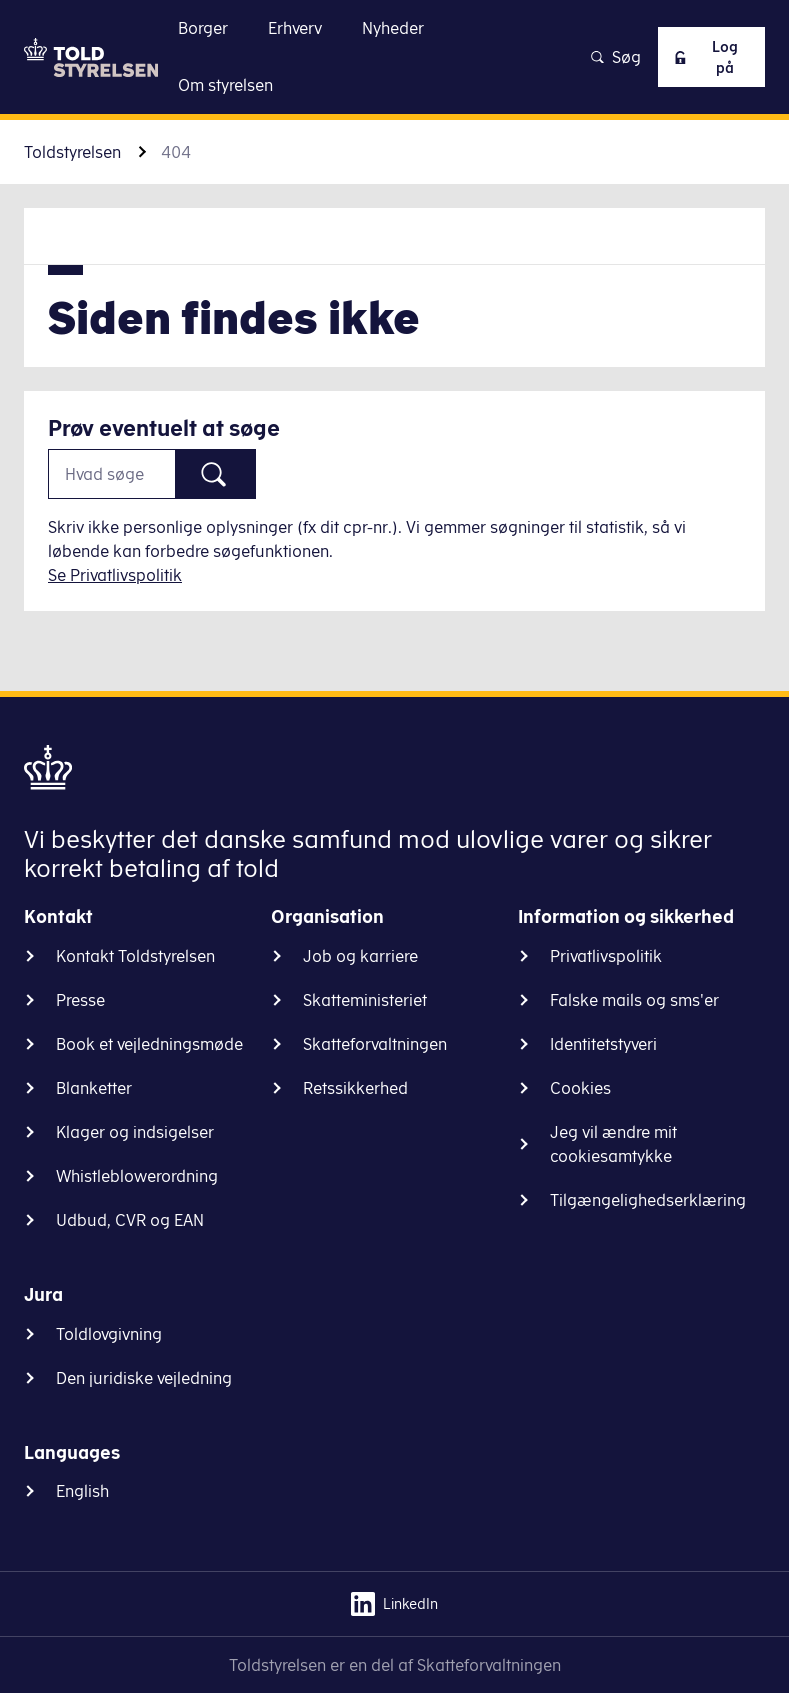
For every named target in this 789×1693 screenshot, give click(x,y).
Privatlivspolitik (606, 956)
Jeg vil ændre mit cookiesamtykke (613, 1144)
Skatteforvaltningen (375, 1044)
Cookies (580, 1088)
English (82, 1491)
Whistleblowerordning (137, 1176)
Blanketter (94, 1088)
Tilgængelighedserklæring (648, 1200)
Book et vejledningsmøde (149, 1044)
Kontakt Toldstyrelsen (135, 956)
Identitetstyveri (603, 1044)
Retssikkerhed (355, 1088)
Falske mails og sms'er (634, 1000)
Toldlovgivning (109, 1334)
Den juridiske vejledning (144, 1378)
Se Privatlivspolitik (115, 575)
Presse (80, 1000)
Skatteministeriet (365, 1000)
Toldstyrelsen (72, 152)
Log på (700, 57)
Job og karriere (360, 956)
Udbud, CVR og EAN (130, 1220)
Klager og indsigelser (135, 1132)
